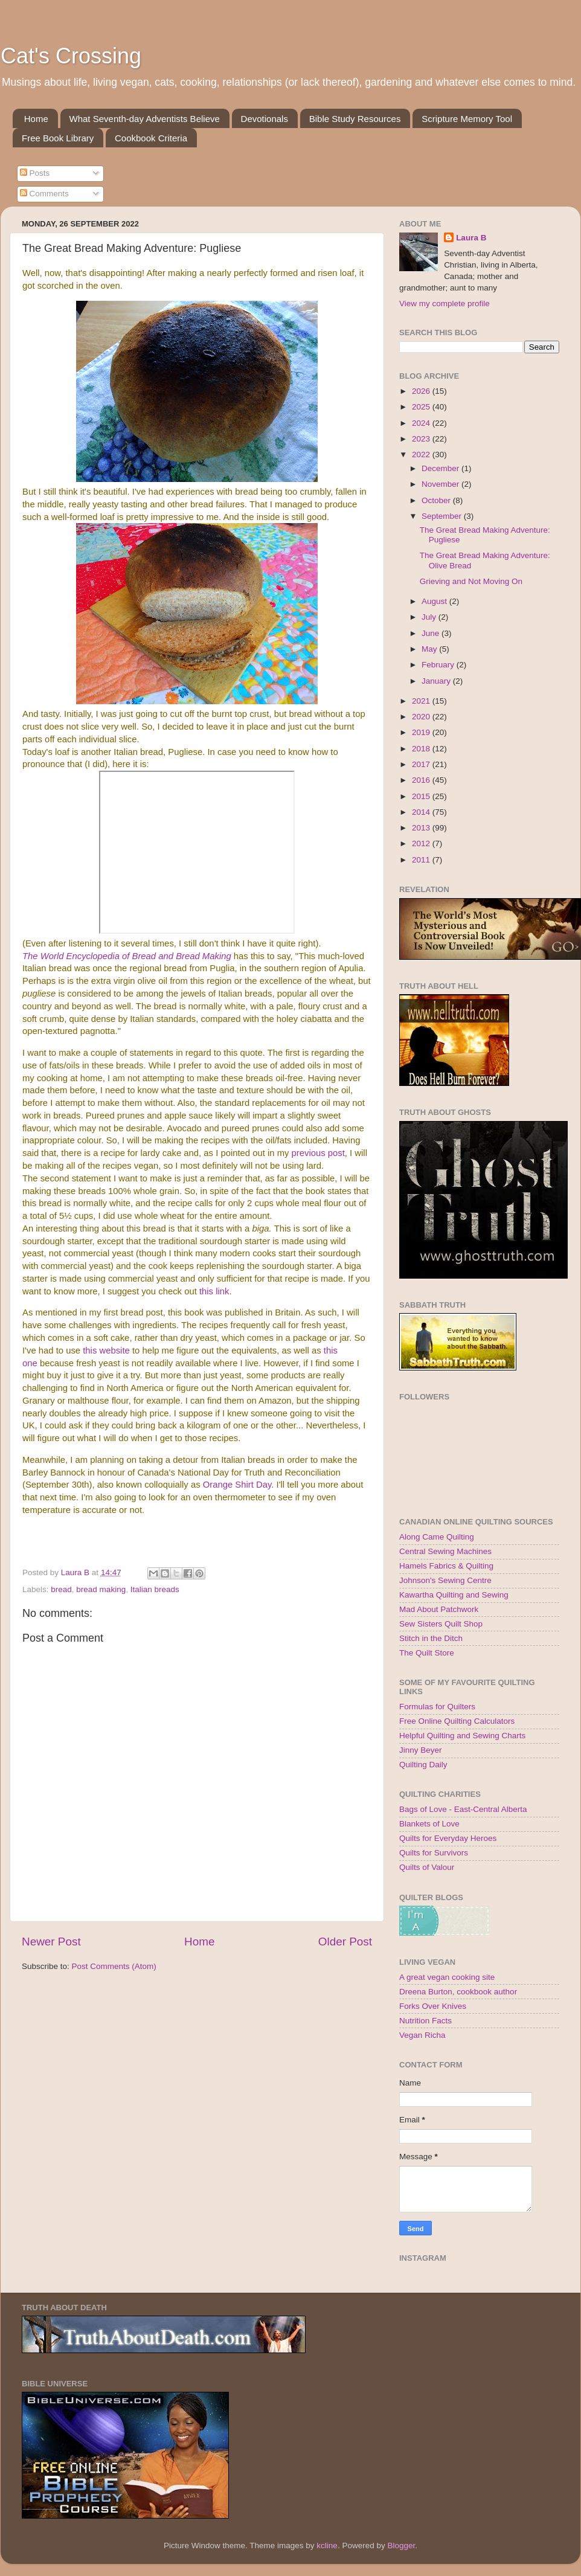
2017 (422, 764)
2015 (422, 796)
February (439, 664)
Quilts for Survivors (433, 1852)
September (443, 516)
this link (214, 1291)
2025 (422, 406)
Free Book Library (58, 138)
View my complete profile (444, 303)
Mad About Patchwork (438, 1609)
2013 (422, 827)
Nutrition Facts (425, 2020)
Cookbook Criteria (151, 138)
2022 (422, 454)
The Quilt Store (426, 1652)
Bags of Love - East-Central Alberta (463, 1809)
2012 (422, 843)
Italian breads (154, 1589)
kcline (327, 2545)
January (437, 681)
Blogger (401, 2545)
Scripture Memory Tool (467, 119)
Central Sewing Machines (445, 1551)
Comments (44, 193)
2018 (422, 748)
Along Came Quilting (436, 1536)
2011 (422, 859)
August (435, 601)
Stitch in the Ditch (431, 1638)
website (114, 1350)
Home (36, 119)
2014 (422, 812)
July (430, 617)
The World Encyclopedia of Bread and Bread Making (126, 956)
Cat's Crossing (71, 55)
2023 (422, 438)
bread (61, 1589)
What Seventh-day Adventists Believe (144, 119)
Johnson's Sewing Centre (445, 1580)
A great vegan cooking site (447, 1977)
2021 (422, 700)
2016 (422, 780)
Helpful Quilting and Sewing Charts (462, 1735)
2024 (422, 423)
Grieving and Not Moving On (471, 581)
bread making (101, 1589)
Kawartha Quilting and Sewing (454, 1594)
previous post (318, 1153)
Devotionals (264, 119)
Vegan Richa (422, 2035)
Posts (35, 173)
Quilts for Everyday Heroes (447, 1838)
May (430, 649)
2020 (422, 716)
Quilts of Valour (426, 1867)
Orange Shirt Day (237, 1484)
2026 (422, 391)
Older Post (345, 1941)
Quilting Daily (423, 1764)
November (441, 484)
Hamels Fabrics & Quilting (446, 1565)
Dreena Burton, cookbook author (458, 1991)
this (91, 1350)
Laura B (471, 237)
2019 (422, 732)
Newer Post (51, 1941)
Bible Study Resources (355, 119)
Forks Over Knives (432, 2006)
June (431, 633)
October (437, 500)
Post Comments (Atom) (114, 1966)
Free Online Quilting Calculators (457, 1721)
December (441, 468)
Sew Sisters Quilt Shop (441, 1623)
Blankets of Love (429, 1823)
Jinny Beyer (420, 1750)
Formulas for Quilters (437, 1706)
